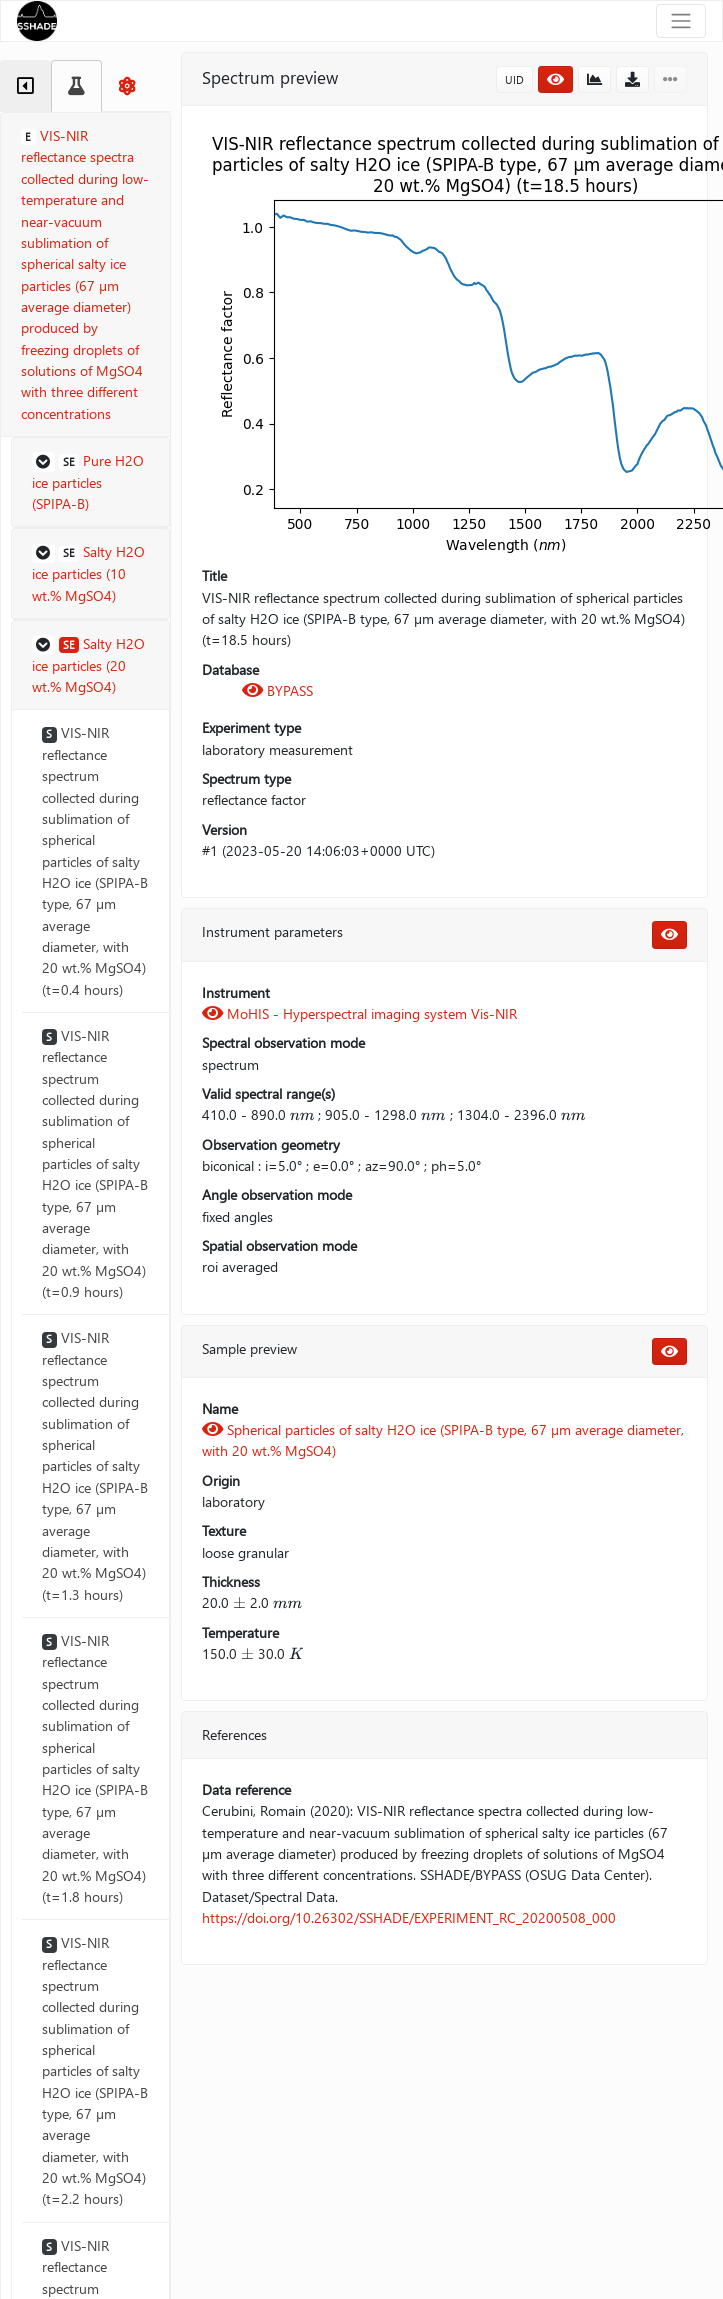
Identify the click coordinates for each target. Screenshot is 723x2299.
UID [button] (514, 79)
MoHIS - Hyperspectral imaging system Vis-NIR (359, 1013)
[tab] (25, 86)
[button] (90, 483)
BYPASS (277, 690)
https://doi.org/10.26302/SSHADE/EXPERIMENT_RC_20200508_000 (409, 1917)
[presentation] (302, 1114)
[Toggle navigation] (681, 21)
